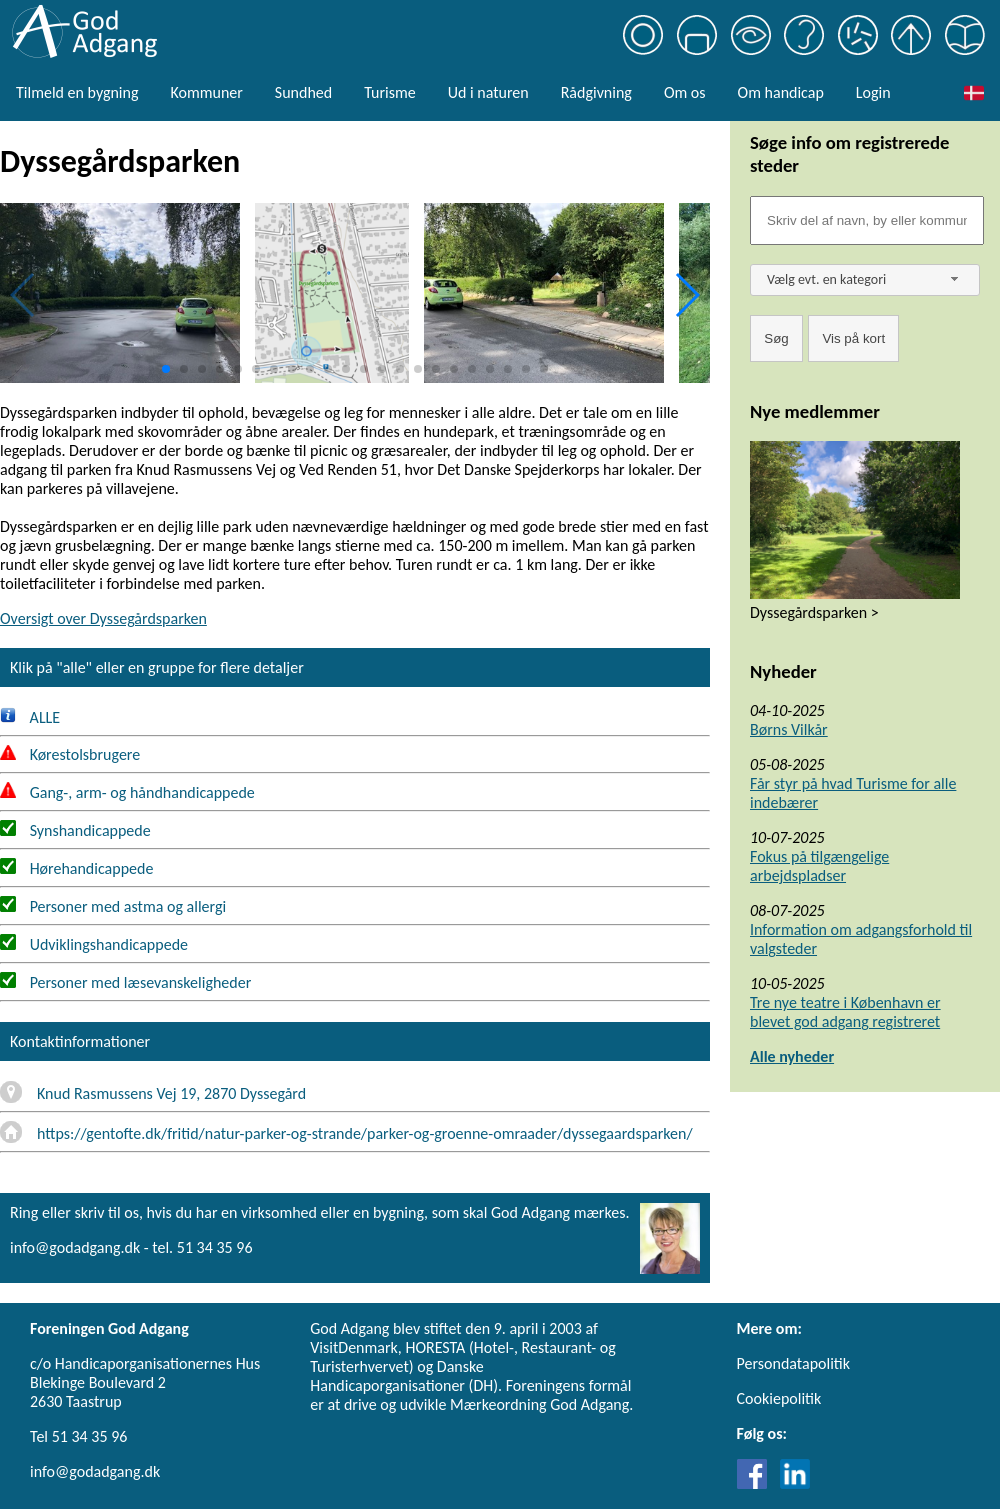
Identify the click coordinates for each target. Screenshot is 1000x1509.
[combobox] (865, 280)
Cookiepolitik (779, 1398)
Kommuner (206, 92)
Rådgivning (596, 92)
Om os (685, 92)
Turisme (389, 92)
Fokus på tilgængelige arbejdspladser (819, 866)
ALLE (30, 717)
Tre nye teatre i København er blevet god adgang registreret (845, 1012)
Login (873, 92)
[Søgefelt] (867, 220)
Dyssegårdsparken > (814, 612)
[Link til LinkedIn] (795, 1483)
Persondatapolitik (793, 1363)
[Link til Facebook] (757, 1483)
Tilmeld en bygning (77, 92)
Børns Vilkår (789, 729)
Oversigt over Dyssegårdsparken (103, 618)
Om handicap (781, 92)
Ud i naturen (488, 92)
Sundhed (303, 92)
